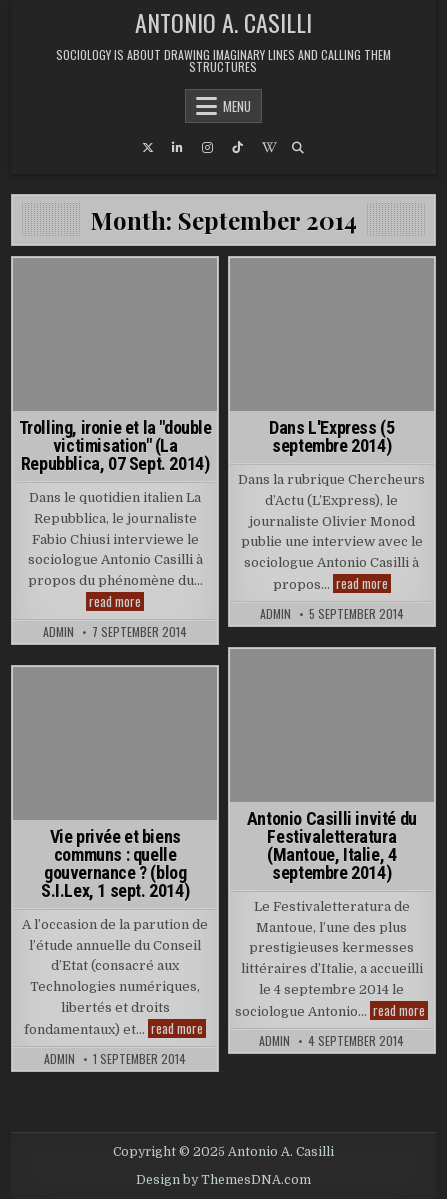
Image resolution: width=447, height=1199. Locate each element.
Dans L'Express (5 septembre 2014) (331, 436)
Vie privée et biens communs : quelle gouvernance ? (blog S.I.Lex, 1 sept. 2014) (115, 863)
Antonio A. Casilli (223, 22)
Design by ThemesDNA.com (223, 1180)
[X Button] (148, 148)
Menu (237, 106)
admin (58, 632)
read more (116, 601)
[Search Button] (298, 148)
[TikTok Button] (238, 148)
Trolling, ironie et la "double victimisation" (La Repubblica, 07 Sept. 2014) (115, 445)
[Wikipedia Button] (268, 148)
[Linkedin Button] (178, 148)
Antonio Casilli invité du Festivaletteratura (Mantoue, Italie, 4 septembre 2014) (332, 845)
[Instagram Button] (208, 148)
